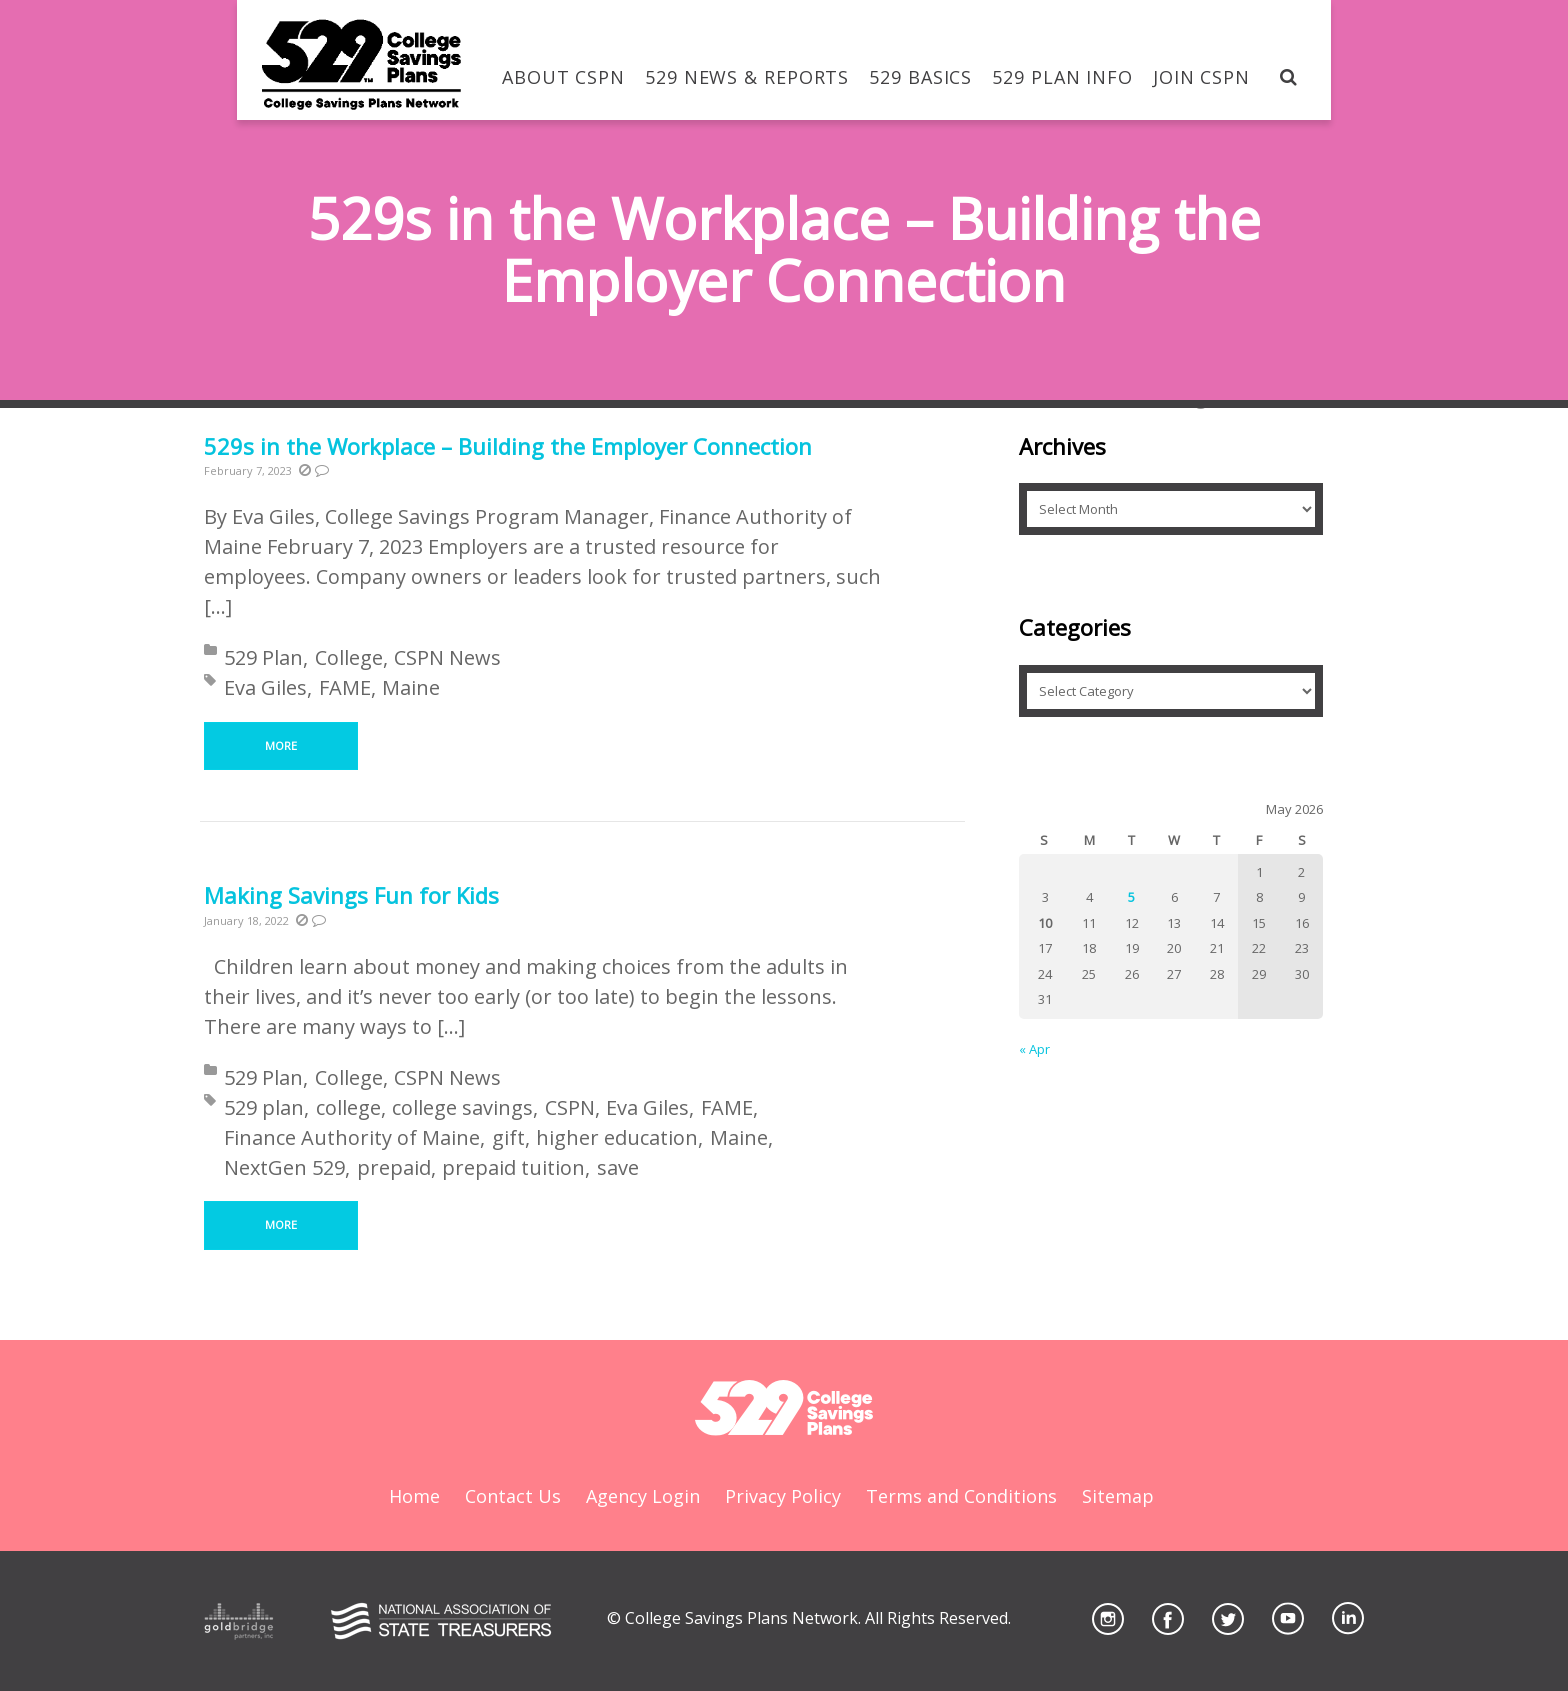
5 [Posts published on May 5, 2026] (1131, 897)
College (349, 657)
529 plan (264, 1107)
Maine (411, 687)
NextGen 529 (284, 1167)
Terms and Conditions (961, 1496)
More (281, 745)
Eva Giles (265, 687)
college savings (462, 1107)
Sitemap (1118, 1496)
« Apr (1034, 1049)
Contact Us (513, 1496)
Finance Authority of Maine (352, 1137)
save (618, 1167)
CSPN (570, 1107)
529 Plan (263, 657)
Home (414, 1496)
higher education (617, 1137)
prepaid (394, 1167)
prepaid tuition (513, 1167)
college (348, 1107)
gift (508, 1137)
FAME (345, 687)
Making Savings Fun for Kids (351, 895)
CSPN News (447, 657)
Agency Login (643, 1496)
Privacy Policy (783, 1496)
